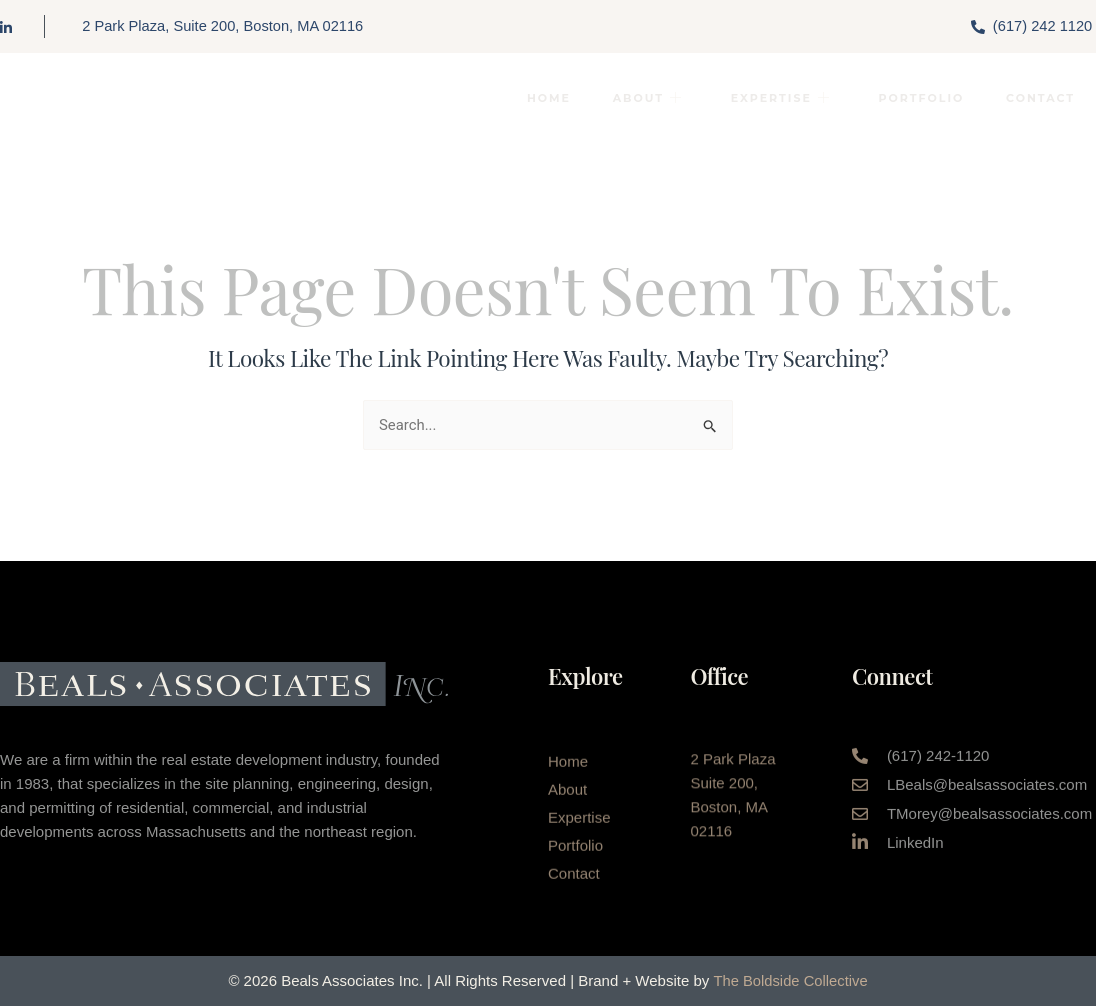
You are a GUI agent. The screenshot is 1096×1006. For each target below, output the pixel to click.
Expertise (775, 99)
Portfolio (918, 99)
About (639, 99)
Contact (1039, 99)
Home (538, 99)
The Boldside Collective (790, 980)
